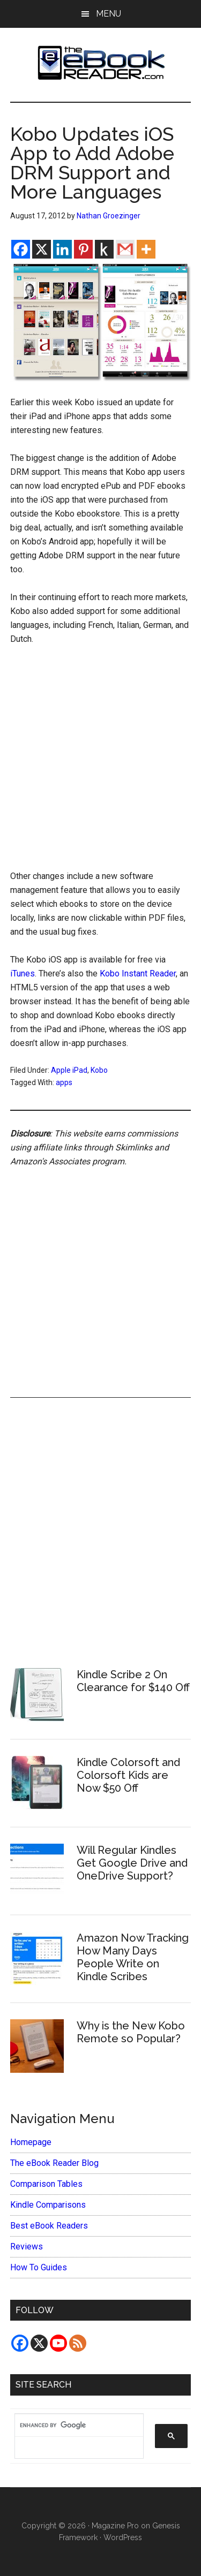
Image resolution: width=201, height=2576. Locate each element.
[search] (74, 2425)
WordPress (122, 2537)
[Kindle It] (104, 249)
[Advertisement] (100, 760)
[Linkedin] (62, 249)
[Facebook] (20, 249)
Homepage (30, 2142)
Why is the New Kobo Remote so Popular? (131, 2032)
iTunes (22, 973)
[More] (146, 249)
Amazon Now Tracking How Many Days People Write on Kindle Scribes (133, 1957)
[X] (41, 249)
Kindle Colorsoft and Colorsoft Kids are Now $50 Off (128, 1775)
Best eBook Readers (49, 2226)
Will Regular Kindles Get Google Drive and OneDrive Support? (132, 1863)
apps (64, 1082)
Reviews (26, 2246)
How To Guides (38, 2267)
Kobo (99, 1070)
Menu (108, 14)
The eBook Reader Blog (54, 2163)
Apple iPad (69, 1070)
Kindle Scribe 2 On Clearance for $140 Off (133, 1681)
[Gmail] (125, 249)
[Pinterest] (83, 249)
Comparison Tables (46, 2184)
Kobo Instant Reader (138, 973)
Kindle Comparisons (48, 2205)
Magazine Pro (115, 2525)
